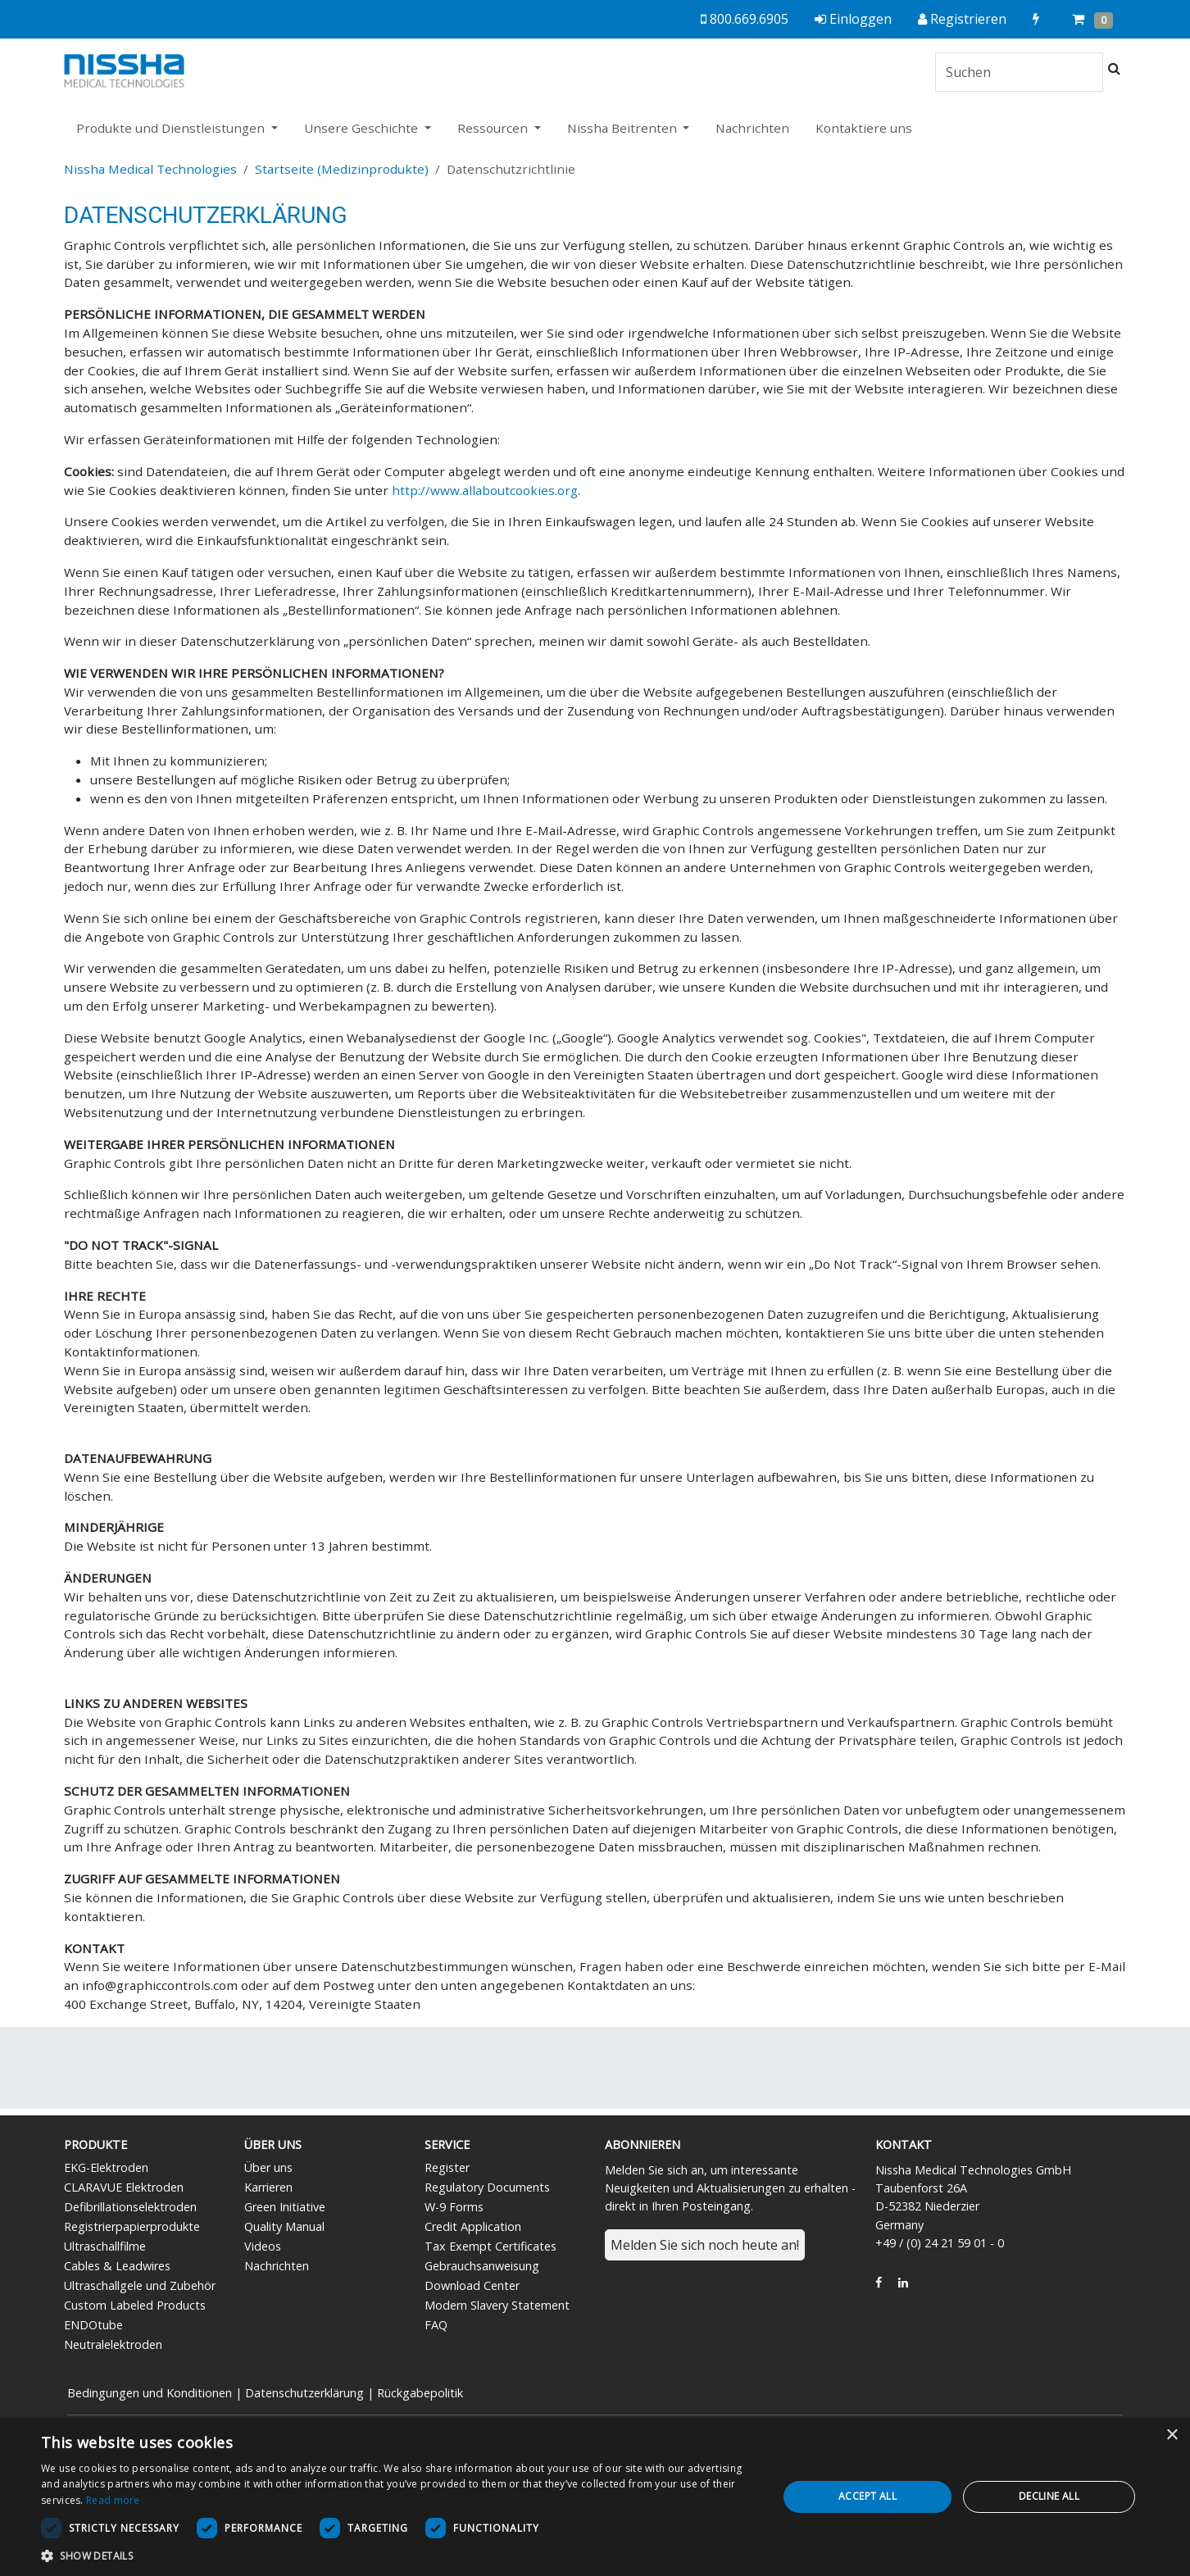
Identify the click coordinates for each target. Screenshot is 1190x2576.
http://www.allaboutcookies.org (485, 490)
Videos (262, 2246)
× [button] (1171, 2435)
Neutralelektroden (113, 2344)
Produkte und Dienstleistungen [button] (172, 128)
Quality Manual (284, 2226)
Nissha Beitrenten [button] (623, 128)
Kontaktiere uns (863, 128)
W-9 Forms (454, 2207)
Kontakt (903, 2144)
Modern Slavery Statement (497, 2305)
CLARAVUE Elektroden (124, 2187)
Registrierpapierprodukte (132, 2226)
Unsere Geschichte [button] (362, 128)
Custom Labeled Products (135, 2305)
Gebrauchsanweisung (482, 2266)
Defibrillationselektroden (130, 2207)
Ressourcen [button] (494, 128)
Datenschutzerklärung (304, 2393)
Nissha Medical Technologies (150, 169)
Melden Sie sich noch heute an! (705, 2245)
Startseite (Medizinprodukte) (342, 169)
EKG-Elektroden (106, 2167)
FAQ (436, 2325)
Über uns (268, 2167)
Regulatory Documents (487, 2187)
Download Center (472, 2285)
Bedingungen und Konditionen (149, 2393)
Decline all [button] (1049, 2496)
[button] (398, 2555)
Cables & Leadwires (117, 2266)
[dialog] (595, 2497)
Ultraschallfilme (105, 2246)
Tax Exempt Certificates (490, 2246)
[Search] (1019, 72)
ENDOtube (93, 2325)
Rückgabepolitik (420, 2393)
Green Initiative (284, 2207)
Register (447, 2167)
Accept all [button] (867, 2496)
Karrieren (268, 2187)
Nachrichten (752, 128)
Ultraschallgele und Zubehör (140, 2285)
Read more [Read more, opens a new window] (113, 2500)
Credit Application (473, 2226)
